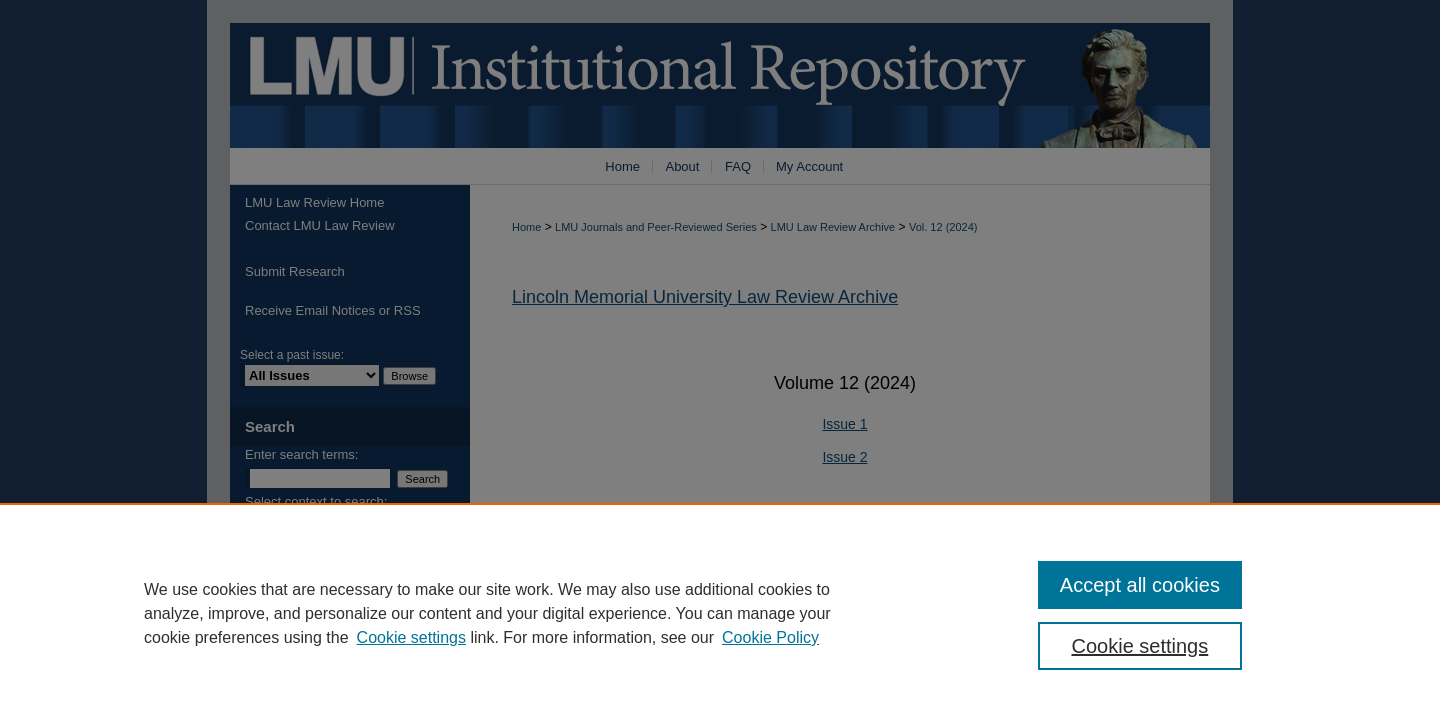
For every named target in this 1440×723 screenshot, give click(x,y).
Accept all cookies (1140, 585)
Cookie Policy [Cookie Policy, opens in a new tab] (770, 637)
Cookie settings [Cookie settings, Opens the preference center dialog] (1140, 646)
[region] (720, 613)
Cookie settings (411, 637)
